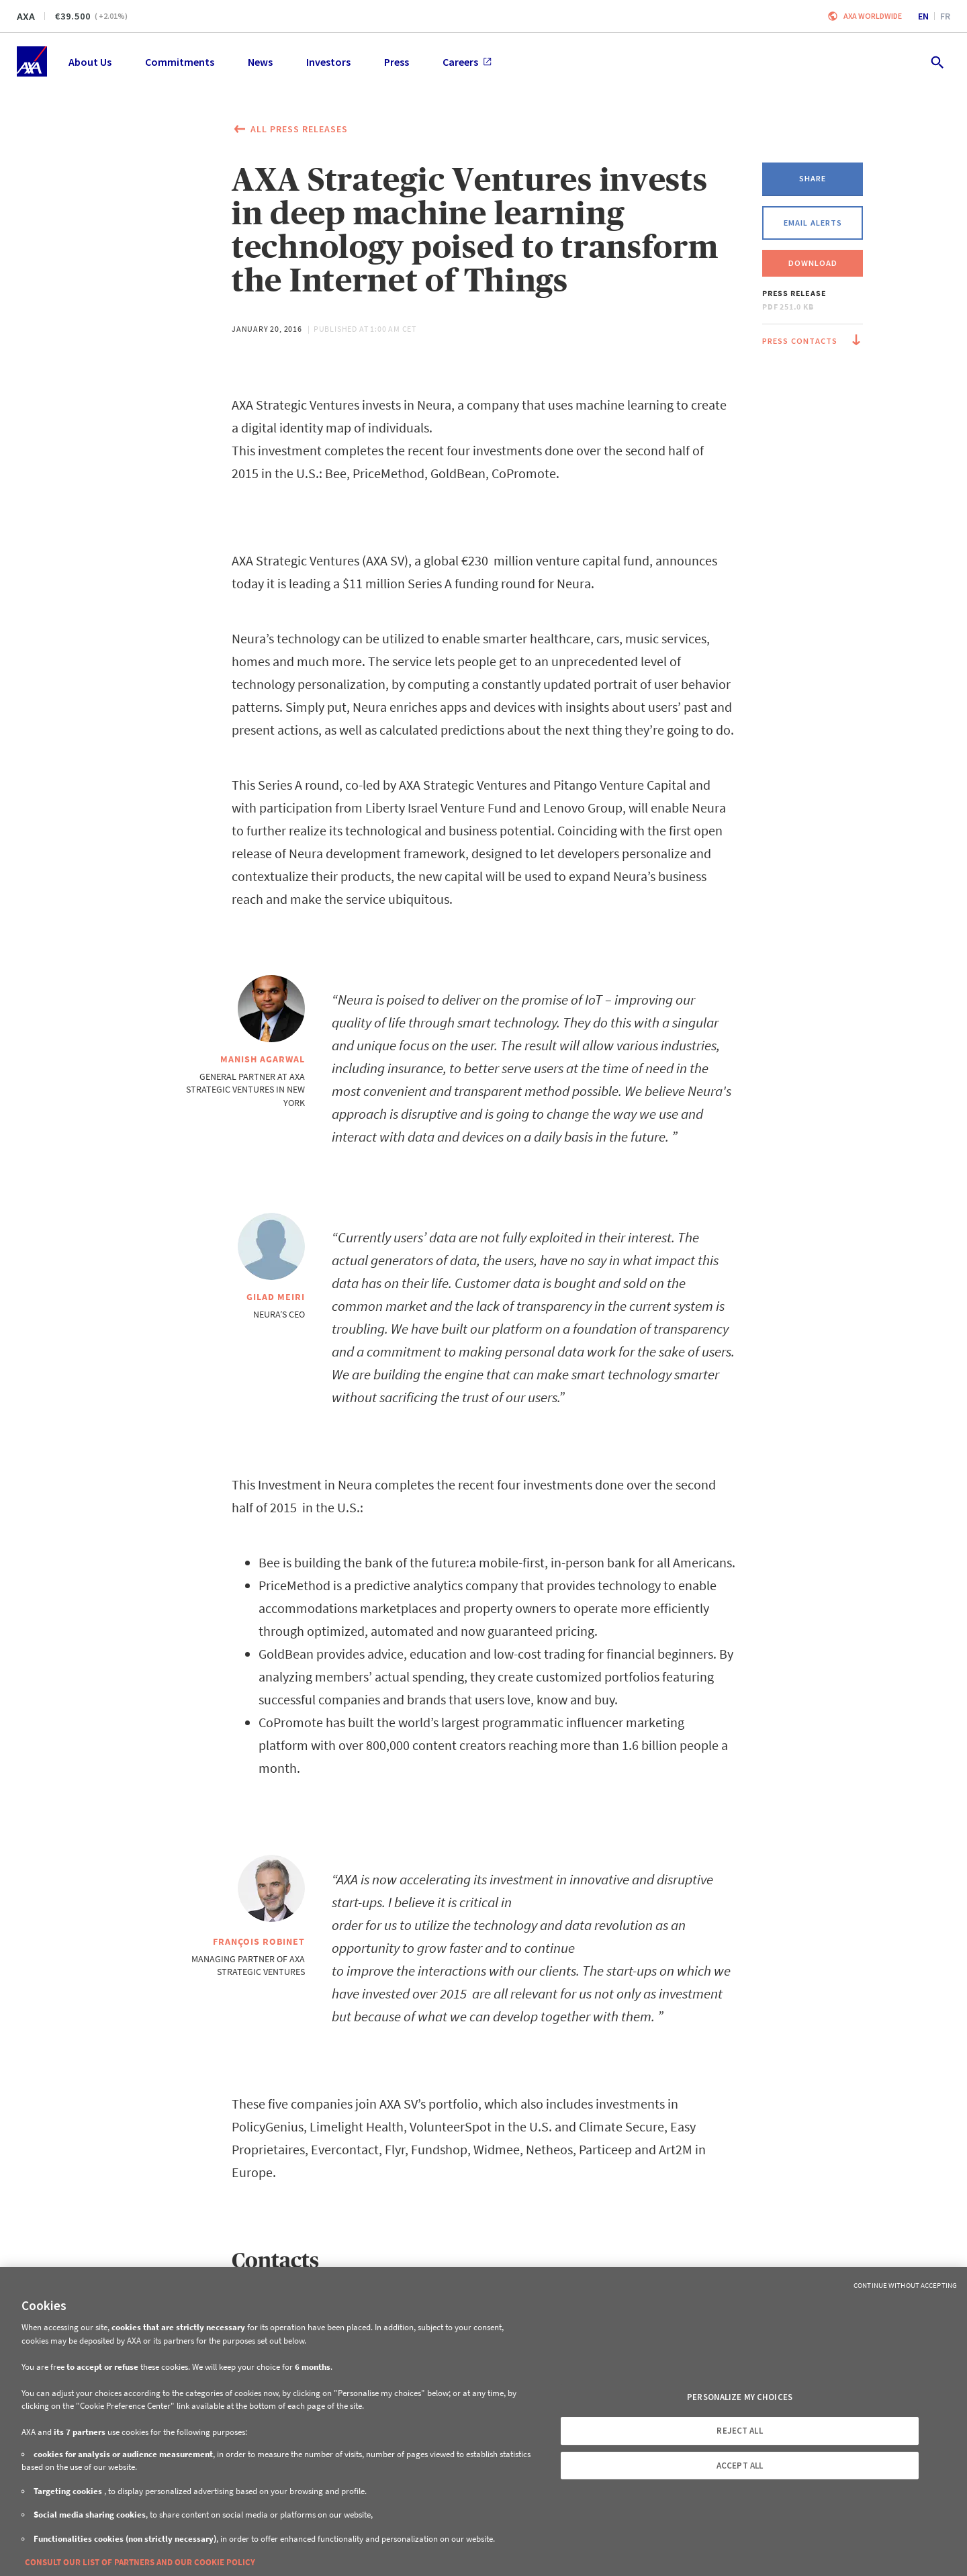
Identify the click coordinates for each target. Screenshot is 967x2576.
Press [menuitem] (396, 61)
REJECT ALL (739, 2430)
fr (945, 16)
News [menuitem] (260, 61)
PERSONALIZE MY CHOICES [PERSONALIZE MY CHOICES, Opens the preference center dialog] (739, 2397)
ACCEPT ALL (740, 2465)
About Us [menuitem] (89, 61)
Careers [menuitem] (467, 61)
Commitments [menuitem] (179, 61)
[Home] (32, 61)
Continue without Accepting (905, 2285)
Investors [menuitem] (328, 61)
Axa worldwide (872, 16)
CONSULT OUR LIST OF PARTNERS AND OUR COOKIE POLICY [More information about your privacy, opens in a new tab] (140, 2562)
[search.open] (936, 61)
